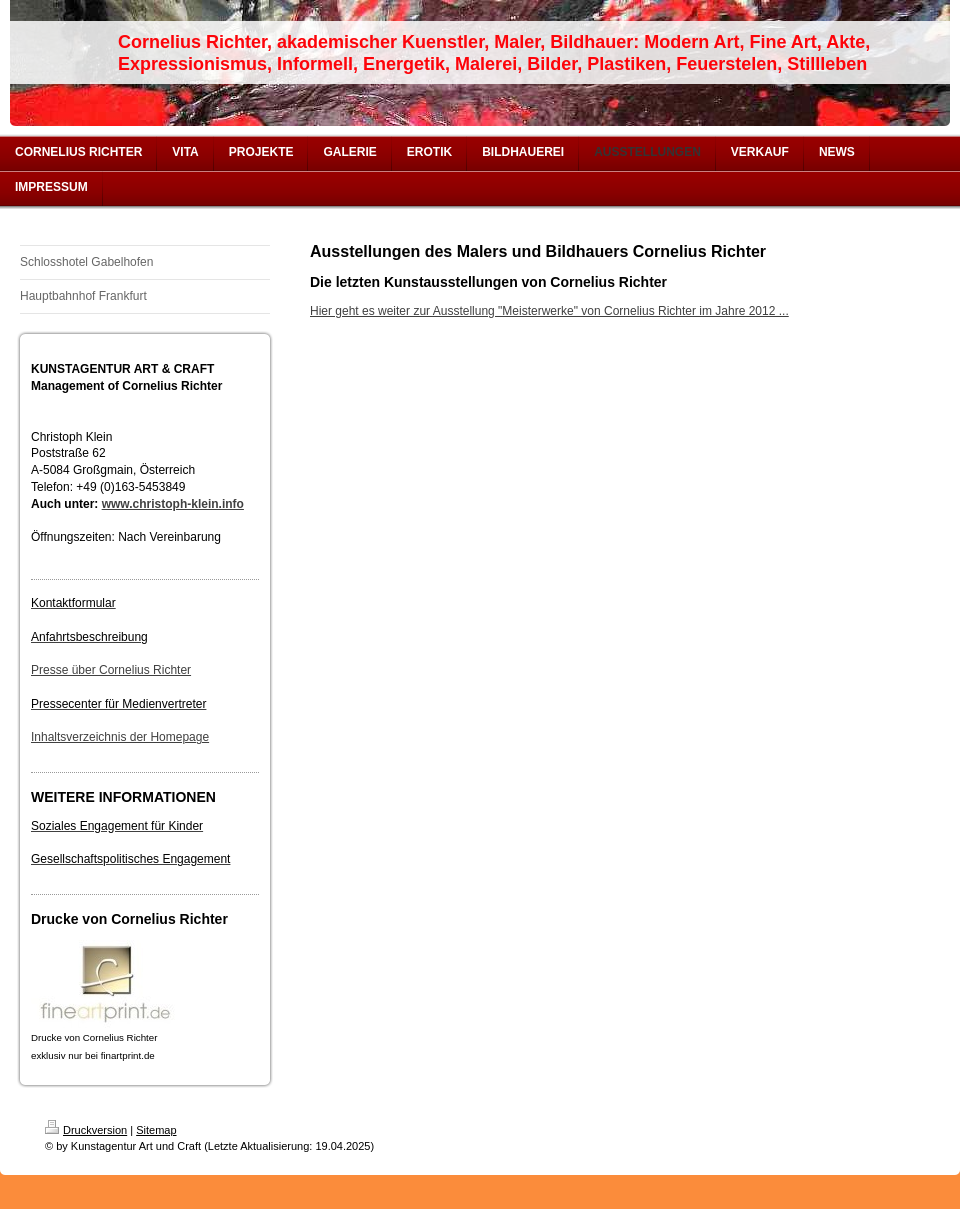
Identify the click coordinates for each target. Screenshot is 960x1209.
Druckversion (86, 1130)
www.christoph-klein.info (173, 504)
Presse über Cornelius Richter (111, 670)
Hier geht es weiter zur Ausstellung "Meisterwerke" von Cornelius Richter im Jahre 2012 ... (549, 311)
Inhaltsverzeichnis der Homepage (120, 737)
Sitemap (156, 1130)
